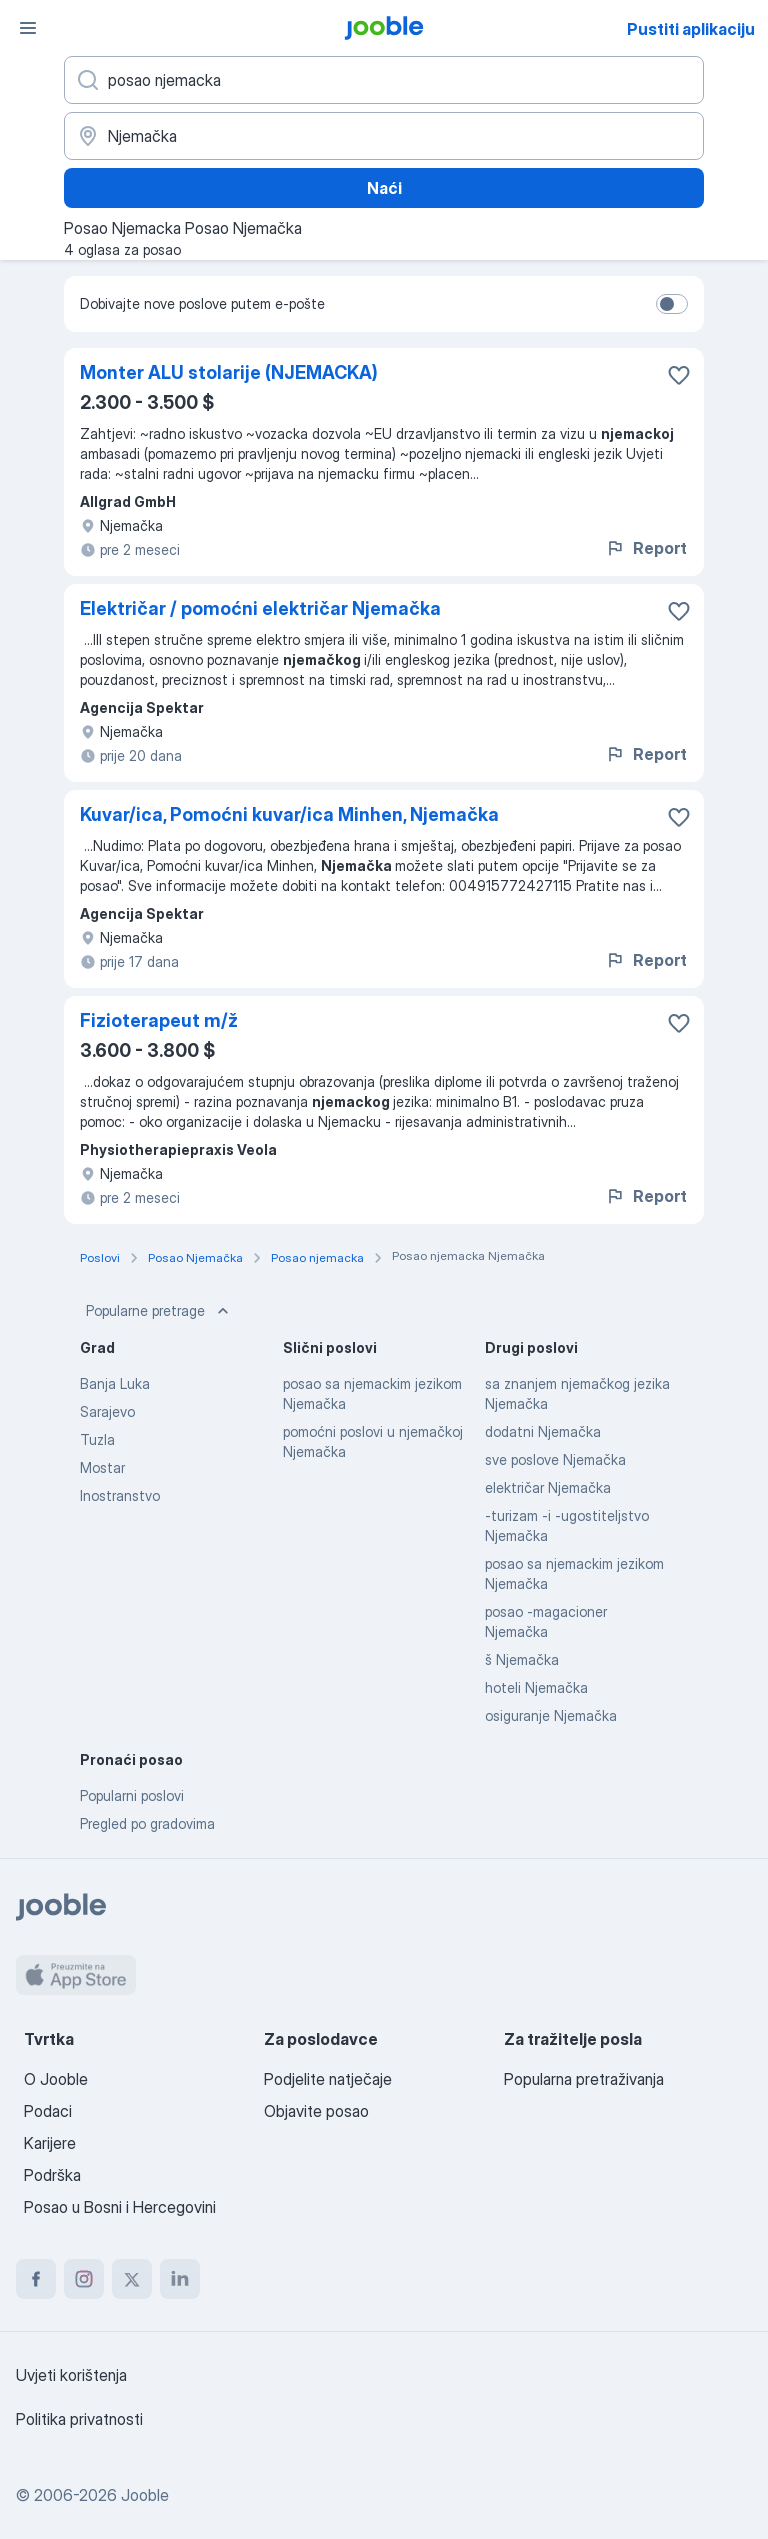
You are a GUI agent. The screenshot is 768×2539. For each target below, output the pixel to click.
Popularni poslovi (132, 1795)
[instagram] (84, 2279)
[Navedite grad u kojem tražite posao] (384, 136)
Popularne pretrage (159, 1311)
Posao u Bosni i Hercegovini (120, 2207)
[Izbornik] (28, 28)
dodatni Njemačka (543, 1431)
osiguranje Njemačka (551, 1715)
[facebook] (36, 2279)
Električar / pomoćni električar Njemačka (260, 608)
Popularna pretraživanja (584, 2079)
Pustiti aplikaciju (691, 29)
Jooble (145, 2495)
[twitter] (132, 2279)
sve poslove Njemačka (555, 1459)
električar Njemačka (548, 1487)
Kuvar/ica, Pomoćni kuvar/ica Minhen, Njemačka (289, 814)
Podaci (48, 2111)
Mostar (102, 1467)
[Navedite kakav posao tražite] (384, 80)
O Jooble (56, 2079)
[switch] (672, 304)
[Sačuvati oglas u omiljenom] (679, 375)
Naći (384, 188)
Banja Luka (115, 1383)
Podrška (52, 2175)
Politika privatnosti (79, 2419)
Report (646, 548)
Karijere (50, 2143)
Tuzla (97, 1439)
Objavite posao (316, 2111)
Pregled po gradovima (147, 1823)
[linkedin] (180, 2279)
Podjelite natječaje (328, 2079)
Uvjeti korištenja (71, 2375)
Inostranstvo (120, 1495)
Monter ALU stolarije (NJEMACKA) (229, 372)
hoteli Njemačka (536, 1687)
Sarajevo (107, 1411)
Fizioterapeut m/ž (159, 1020)
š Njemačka (522, 1659)
